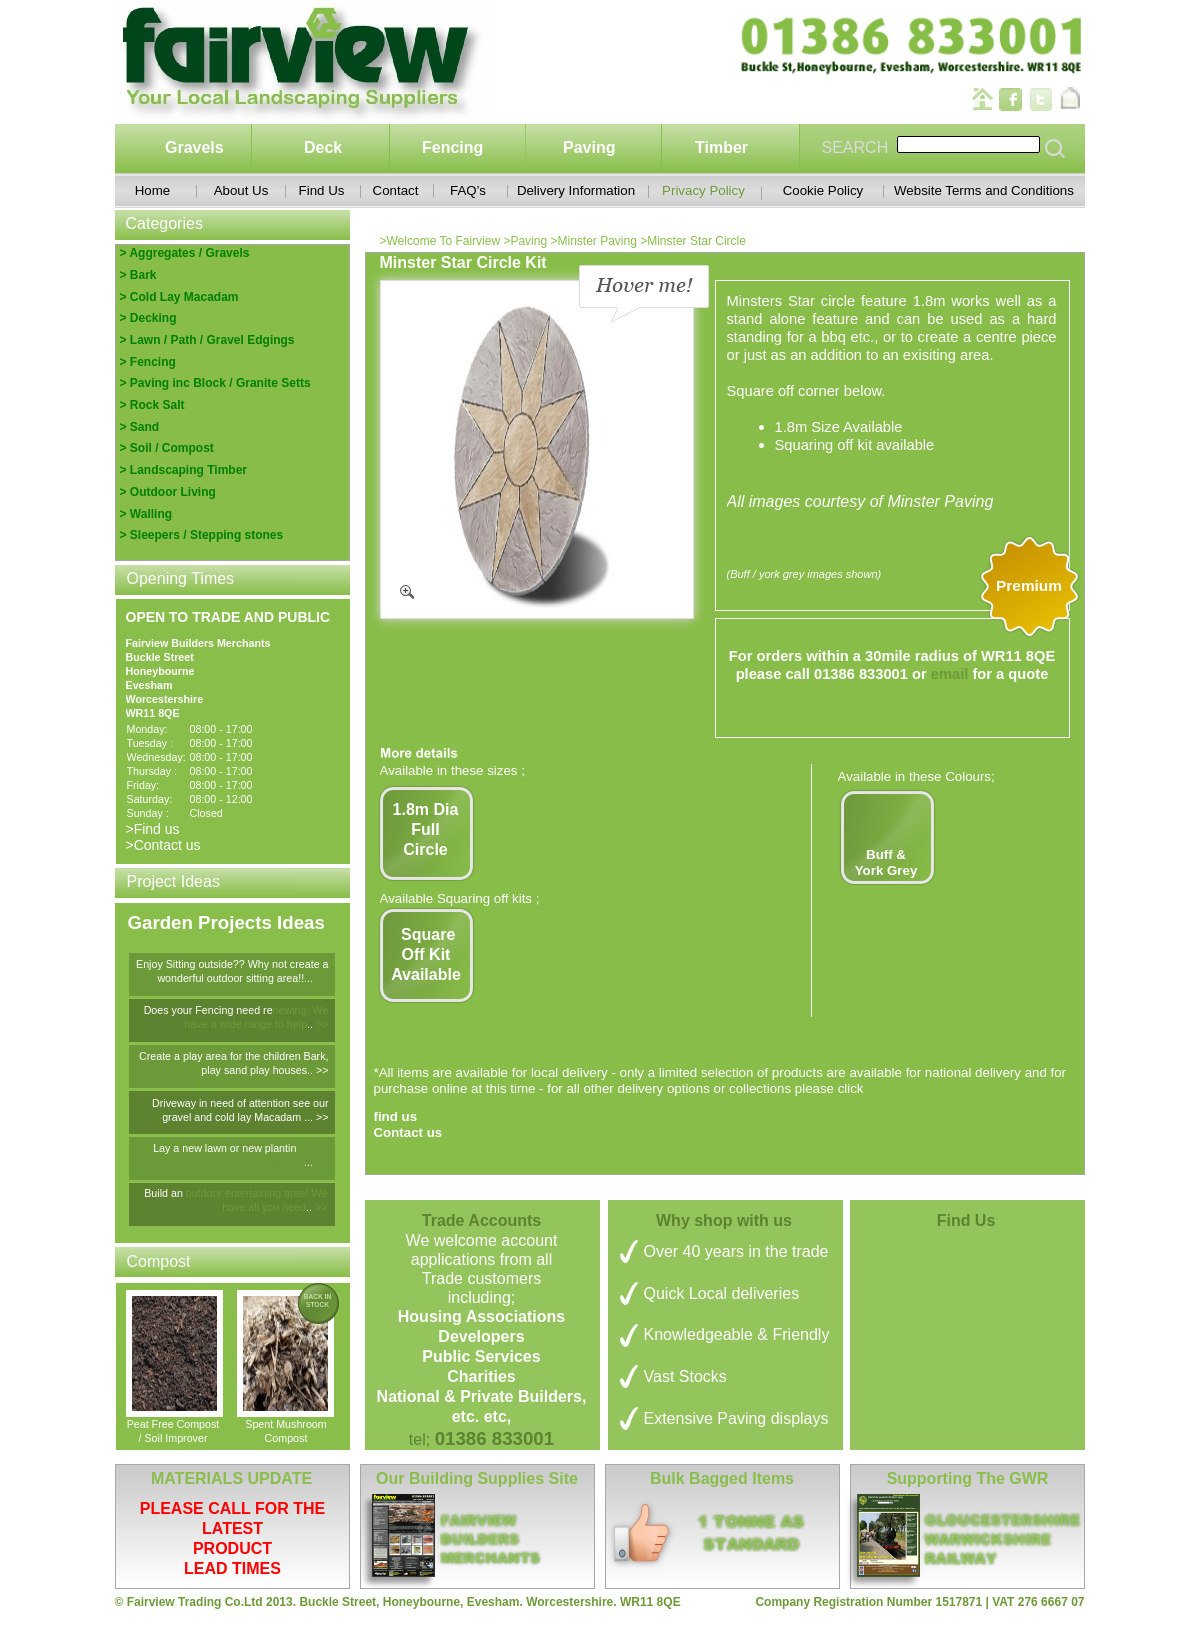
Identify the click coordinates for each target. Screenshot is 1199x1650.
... (310, 1162)
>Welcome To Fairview (442, 241)
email (950, 674)
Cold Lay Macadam (184, 297)
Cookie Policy (823, 190)
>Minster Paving (595, 241)
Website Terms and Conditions (984, 190)
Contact (396, 190)
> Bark (138, 275)
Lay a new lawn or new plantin (224, 1148)
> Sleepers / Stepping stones (202, 535)
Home (152, 190)
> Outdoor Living (168, 492)
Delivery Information (576, 190)
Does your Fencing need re (208, 1010)
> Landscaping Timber (183, 470)
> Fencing (148, 362)
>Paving (526, 241)
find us (396, 1116)
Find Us (322, 190)
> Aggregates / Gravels (185, 253)
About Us (241, 190)
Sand (144, 427)
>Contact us (163, 845)
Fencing (452, 147)
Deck (323, 147)
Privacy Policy (703, 190)
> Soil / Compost (167, 448)
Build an (165, 1193)
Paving (589, 147)
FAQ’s (468, 190)
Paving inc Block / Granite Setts (220, 383)
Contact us (408, 1132)
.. (311, 1024)
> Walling (146, 514)
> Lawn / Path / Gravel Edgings (207, 340)
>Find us (153, 829)
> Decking (148, 318)
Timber (721, 147)
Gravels (194, 147)
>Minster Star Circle (693, 241)
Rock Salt (156, 405)
